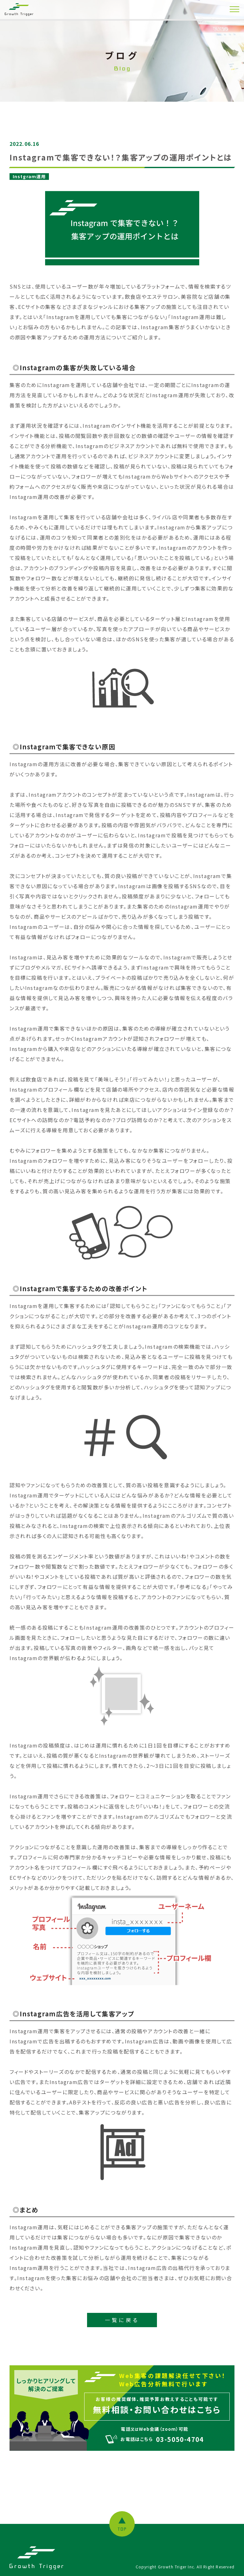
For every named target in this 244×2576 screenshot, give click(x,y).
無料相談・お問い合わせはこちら (157, 2409)
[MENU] (234, 9)
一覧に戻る (122, 2320)
